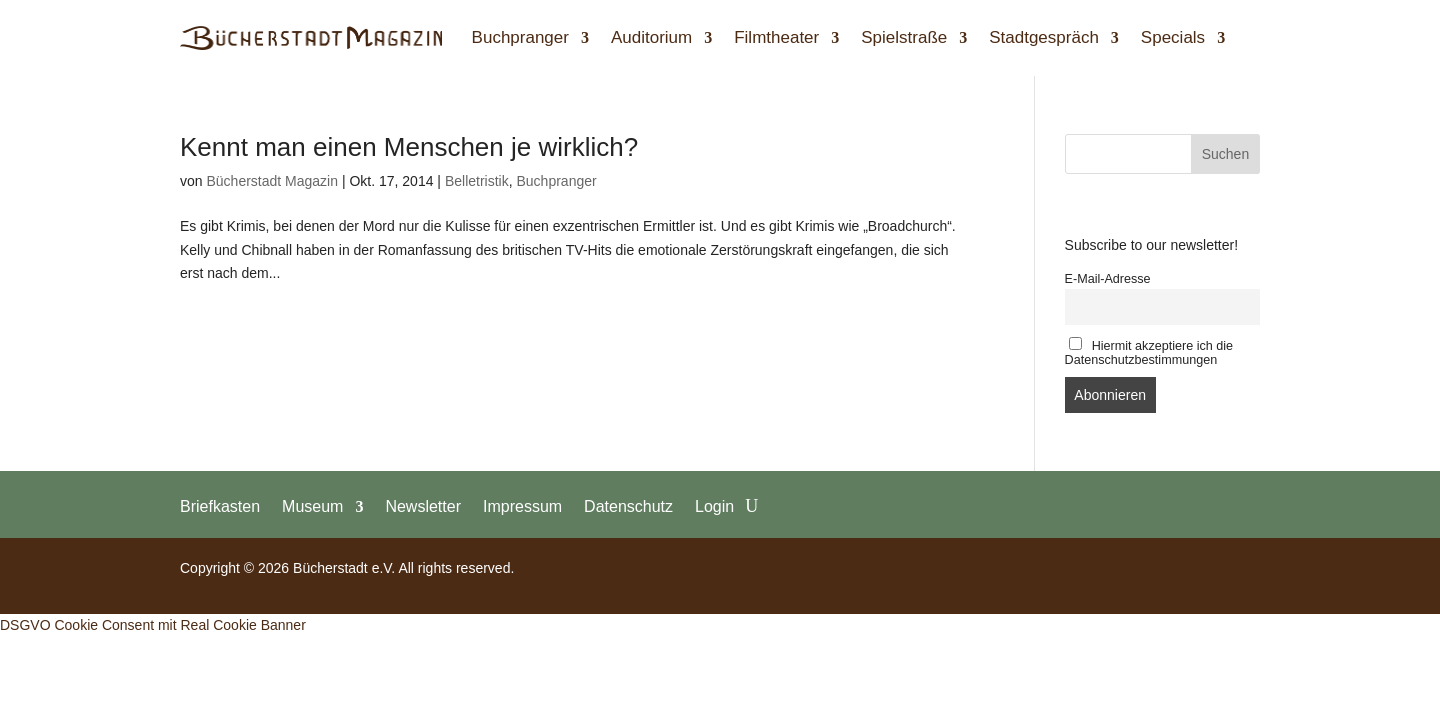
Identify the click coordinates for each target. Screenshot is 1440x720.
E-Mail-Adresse (1108, 279)
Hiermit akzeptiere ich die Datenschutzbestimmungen (1149, 352)
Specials (1173, 37)
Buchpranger (520, 37)
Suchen (1225, 154)
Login (714, 506)
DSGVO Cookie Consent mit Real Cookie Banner (153, 625)
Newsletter (423, 506)
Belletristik (477, 181)
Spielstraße (904, 37)
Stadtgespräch (1044, 37)
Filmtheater (776, 37)
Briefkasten (220, 506)
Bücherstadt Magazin (272, 181)
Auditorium (651, 37)
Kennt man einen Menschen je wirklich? (409, 147)
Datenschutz (628, 506)
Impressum (522, 506)
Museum (312, 506)
